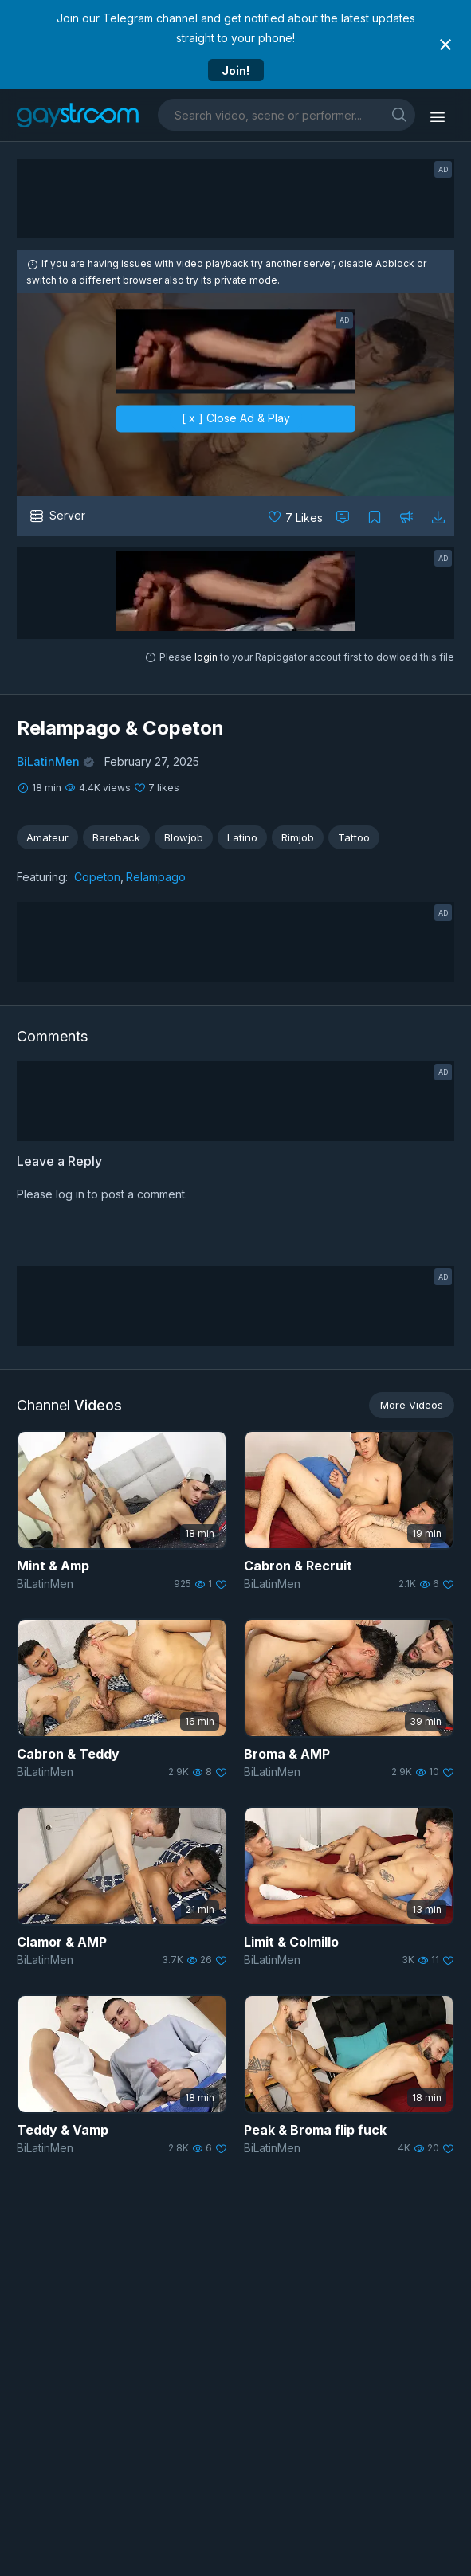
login (206, 657)
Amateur (47, 837)
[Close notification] (445, 44)
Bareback (116, 837)
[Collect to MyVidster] (375, 516)
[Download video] (438, 516)
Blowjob (183, 837)
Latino (242, 837)
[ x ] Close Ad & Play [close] (236, 418)
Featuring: (42, 877)
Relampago (156, 877)
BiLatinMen (48, 761)
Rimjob (297, 837)
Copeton (97, 877)
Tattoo (354, 837)
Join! (235, 70)
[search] (399, 114)
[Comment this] (343, 516)
